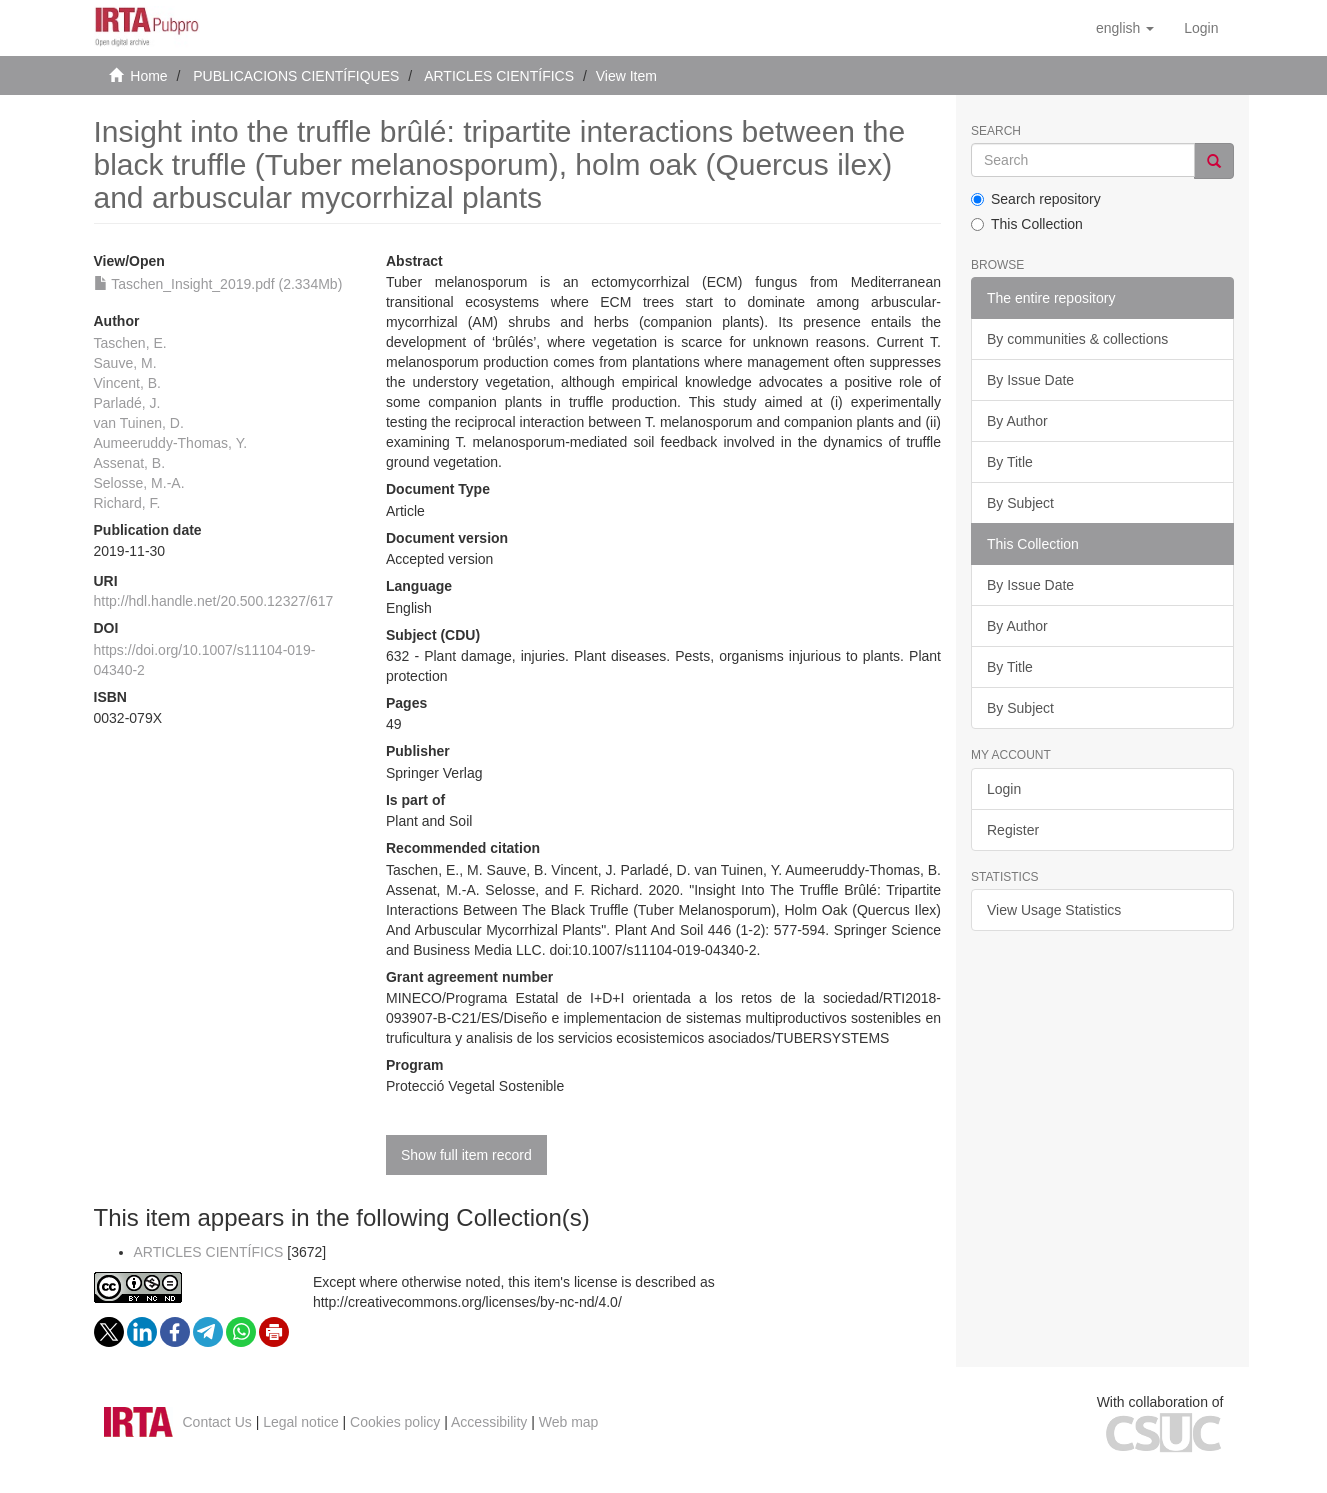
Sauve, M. (125, 363)
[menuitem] (1201, 28)
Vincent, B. (127, 383)
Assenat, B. (130, 463)
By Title (1010, 462)
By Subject (1020, 503)
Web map (569, 1422)
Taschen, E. (130, 343)
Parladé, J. (127, 403)
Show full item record (466, 1155)
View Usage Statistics (1054, 910)
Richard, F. (127, 503)
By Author (1017, 421)
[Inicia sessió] (1201, 28)
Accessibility (489, 1422)
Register (1013, 830)
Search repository (1036, 199)
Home (148, 76)
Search (996, 131)
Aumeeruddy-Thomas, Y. (171, 443)
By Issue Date (1030, 380)
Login (1004, 789)
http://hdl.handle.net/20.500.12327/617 (214, 601)
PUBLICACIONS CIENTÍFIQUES (296, 76)
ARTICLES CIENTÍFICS (499, 76)
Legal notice (301, 1422)
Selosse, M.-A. (139, 483)
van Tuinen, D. (139, 423)
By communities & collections (1077, 339)
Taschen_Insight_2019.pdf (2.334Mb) (218, 284)
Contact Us (217, 1422)
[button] (1125, 28)
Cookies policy (395, 1422)
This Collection (1027, 224)
